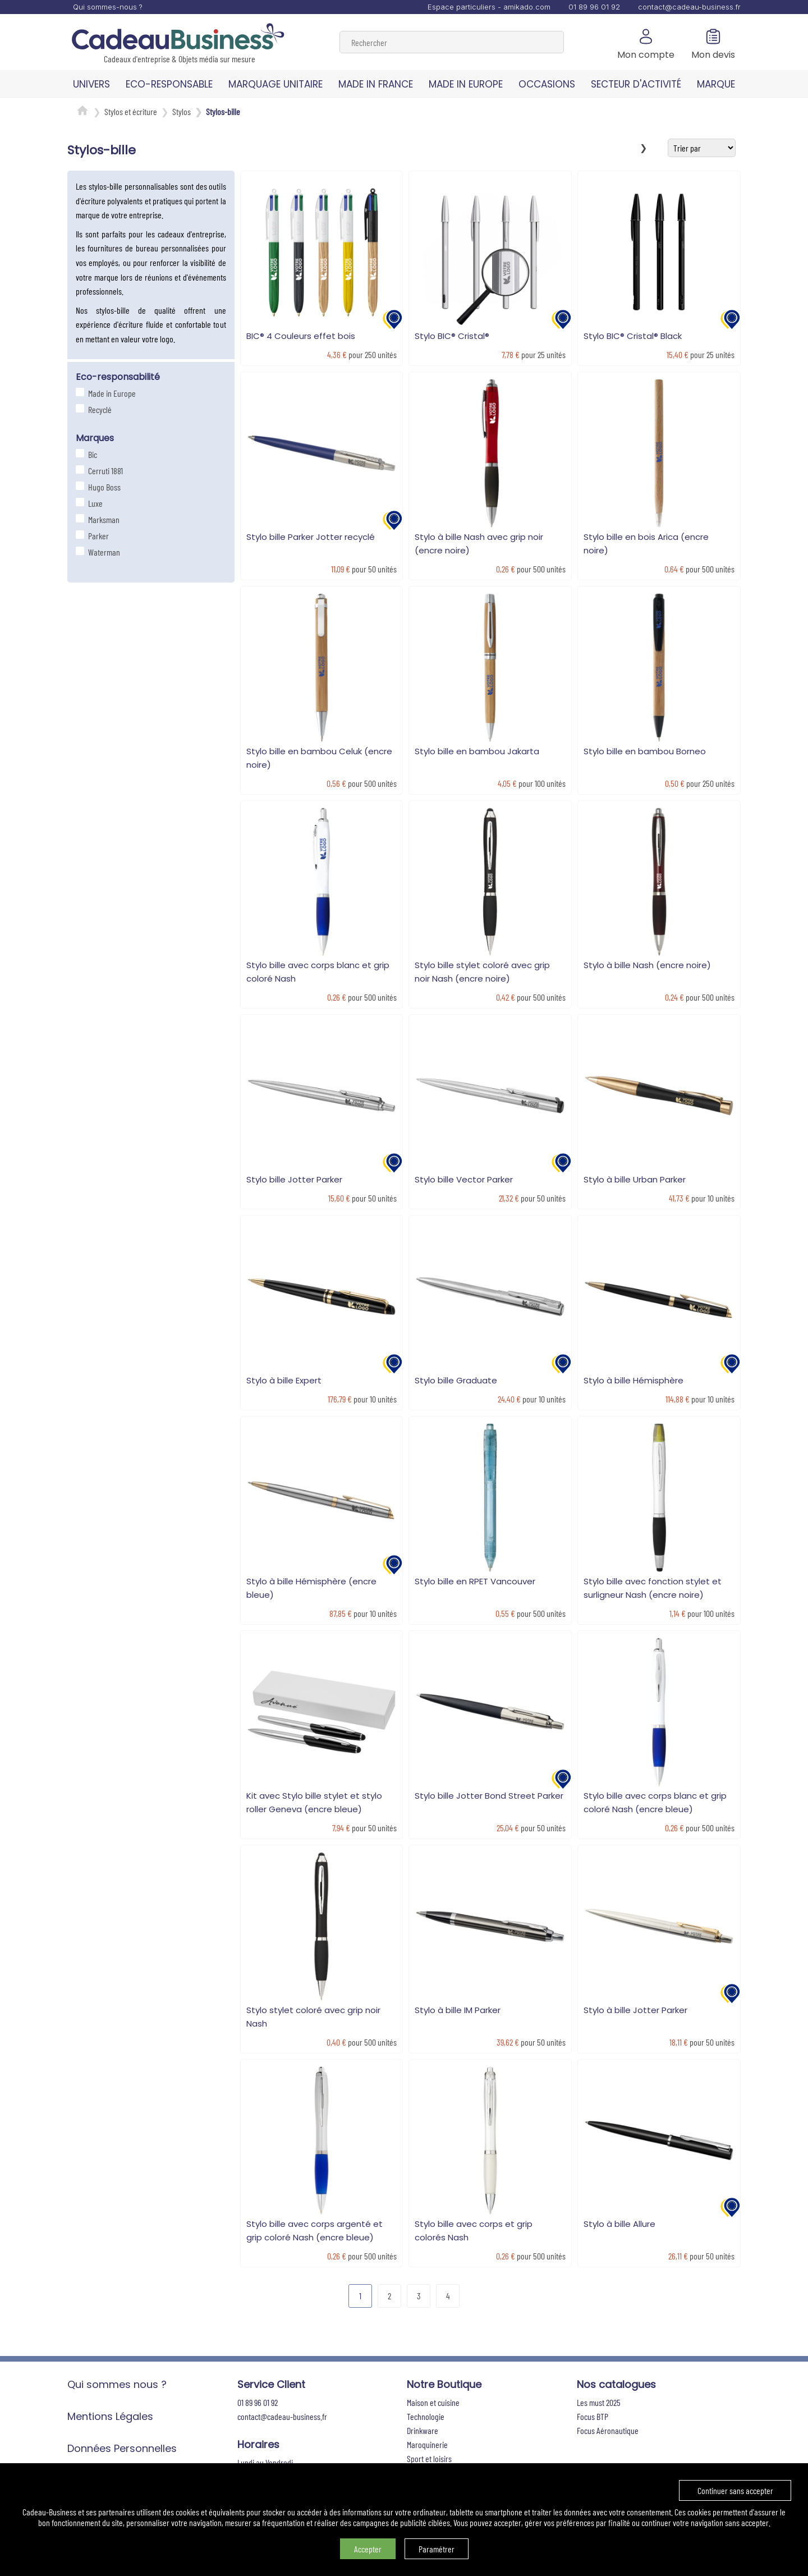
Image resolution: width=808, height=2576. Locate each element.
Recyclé (98, 409)
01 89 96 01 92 (594, 6)
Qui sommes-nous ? (108, 6)
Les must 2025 (599, 2402)
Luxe (94, 503)
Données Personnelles (122, 2448)
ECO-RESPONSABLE (169, 84)
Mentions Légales (110, 2416)
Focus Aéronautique (608, 2430)
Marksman (102, 519)
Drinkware (422, 2430)
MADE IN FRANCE (375, 84)
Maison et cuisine (433, 2402)
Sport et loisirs (429, 2458)
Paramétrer (436, 2548)
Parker (97, 535)
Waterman (103, 552)
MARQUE (716, 84)
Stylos (181, 111)
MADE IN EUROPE (466, 84)
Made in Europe (110, 393)
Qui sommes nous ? (117, 2384)
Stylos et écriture (130, 111)
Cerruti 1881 (104, 470)
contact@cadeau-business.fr (689, 6)
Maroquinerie (427, 2444)
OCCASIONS (546, 84)
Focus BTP (592, 2416)
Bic (91, 454)
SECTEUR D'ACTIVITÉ (636, 84)
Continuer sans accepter (735, 2490)
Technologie (425, 2416)
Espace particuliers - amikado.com (489, 6)
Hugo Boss (103, 487)
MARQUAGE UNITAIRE (275, 84)
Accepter (368, 2548)
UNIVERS (91, 84)
